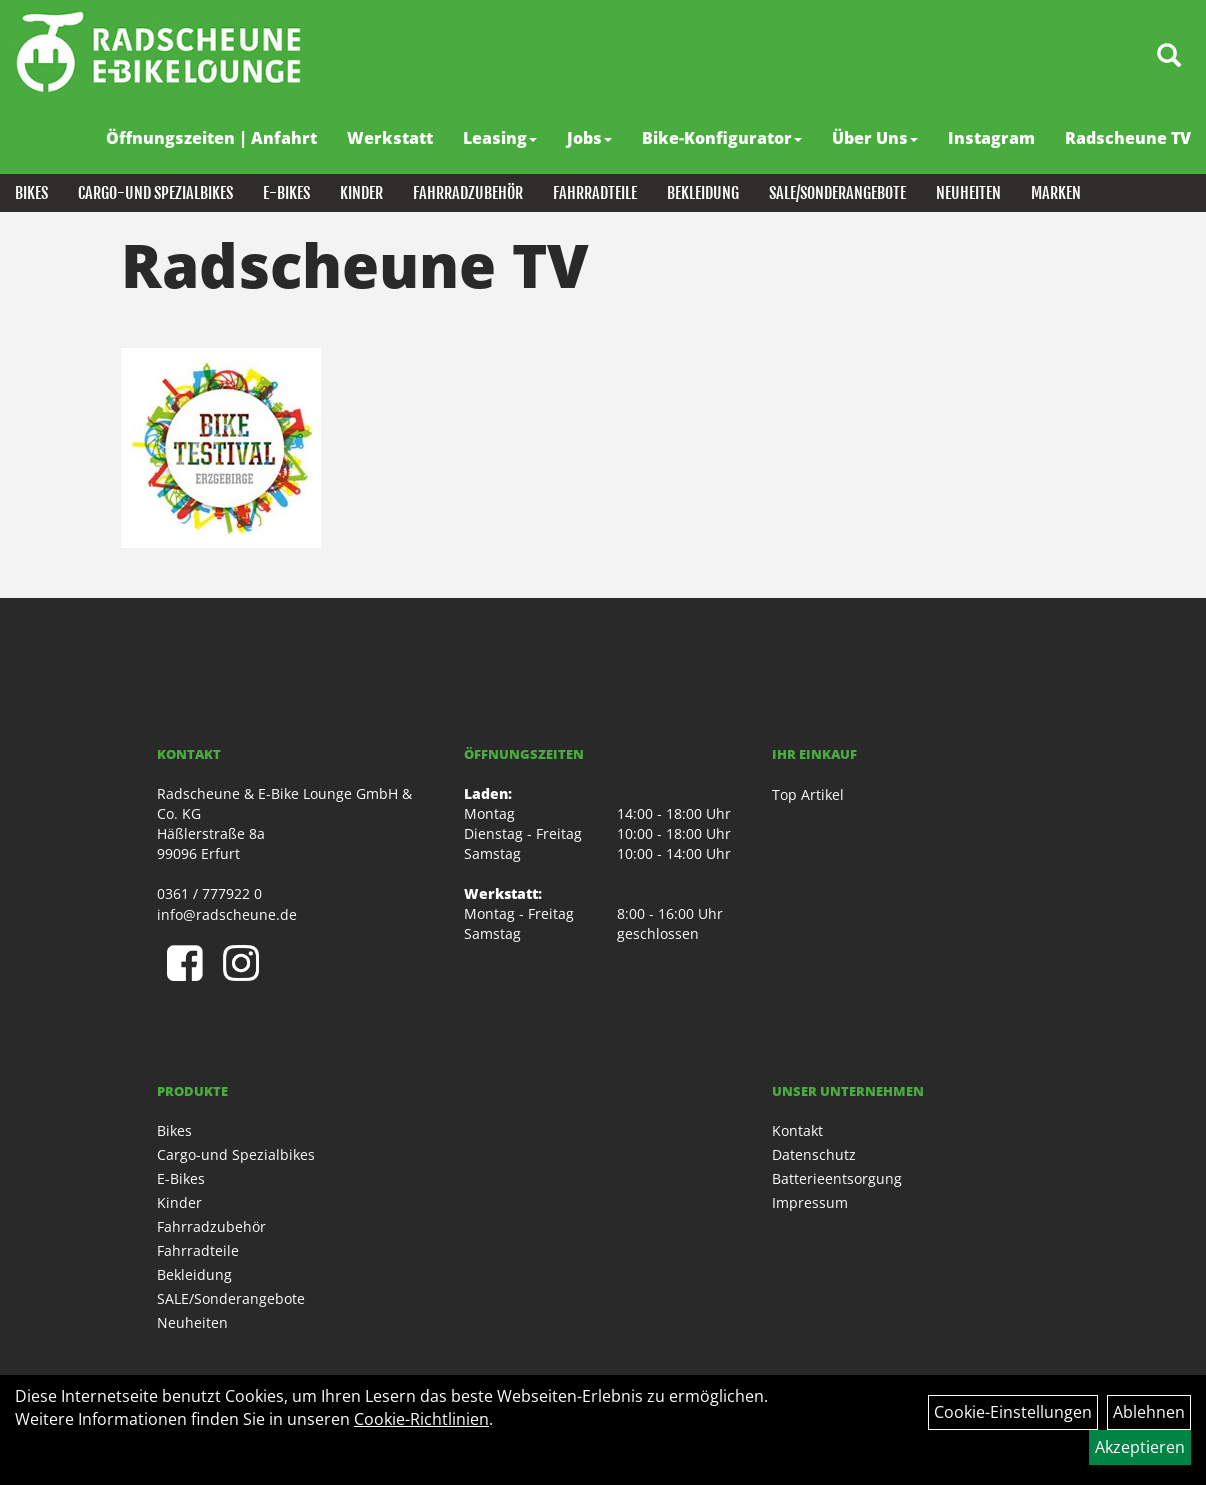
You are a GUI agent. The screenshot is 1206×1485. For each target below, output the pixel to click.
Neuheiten (968, 193)
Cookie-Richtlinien (421, 1419)
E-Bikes (286, 193)
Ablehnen (1149, 1412)
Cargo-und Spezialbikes (155, 193)
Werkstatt (390, 138)
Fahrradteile (595, 193)
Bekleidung (703, 193)
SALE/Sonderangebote (837, 193)
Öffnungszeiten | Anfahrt (211, 138)
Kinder (361, 193)
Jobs (589, 138)
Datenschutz (814, 1154)
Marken (1056, 193)
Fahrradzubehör (468, 193)
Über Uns (875, 138)
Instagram (991, 138)
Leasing (500, 138)
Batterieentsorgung (837, 1178)
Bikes (31, 193)
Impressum (810, 1202)
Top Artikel (808, 794)
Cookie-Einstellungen (1013, 1412)
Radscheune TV (1128, 138)
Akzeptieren (1140, 1447)
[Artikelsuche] (1169, 56)
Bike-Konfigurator (722, 138)
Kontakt (797, 1130)
